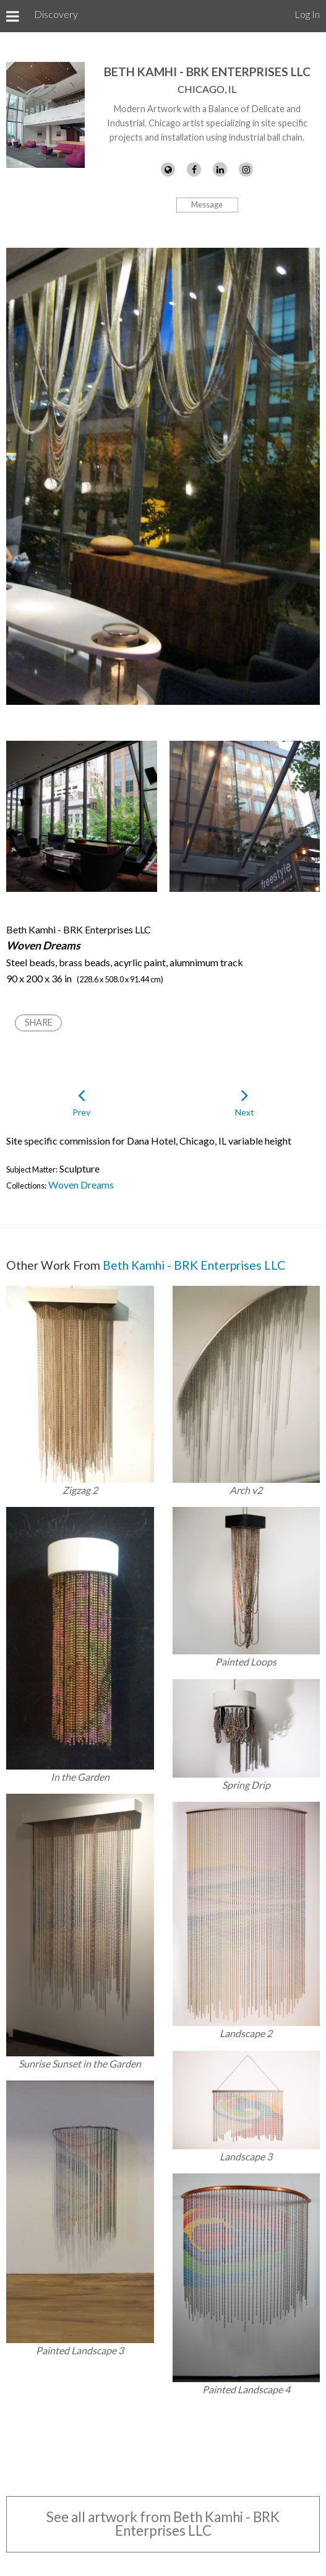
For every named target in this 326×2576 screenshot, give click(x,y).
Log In (307, 14)
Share (39, 1022)
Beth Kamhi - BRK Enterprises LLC (207, 71)
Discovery (56, 14)
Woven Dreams (81, 1184)
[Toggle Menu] (12, 16)
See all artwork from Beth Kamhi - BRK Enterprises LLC (163, 2523)
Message (207, 204)
